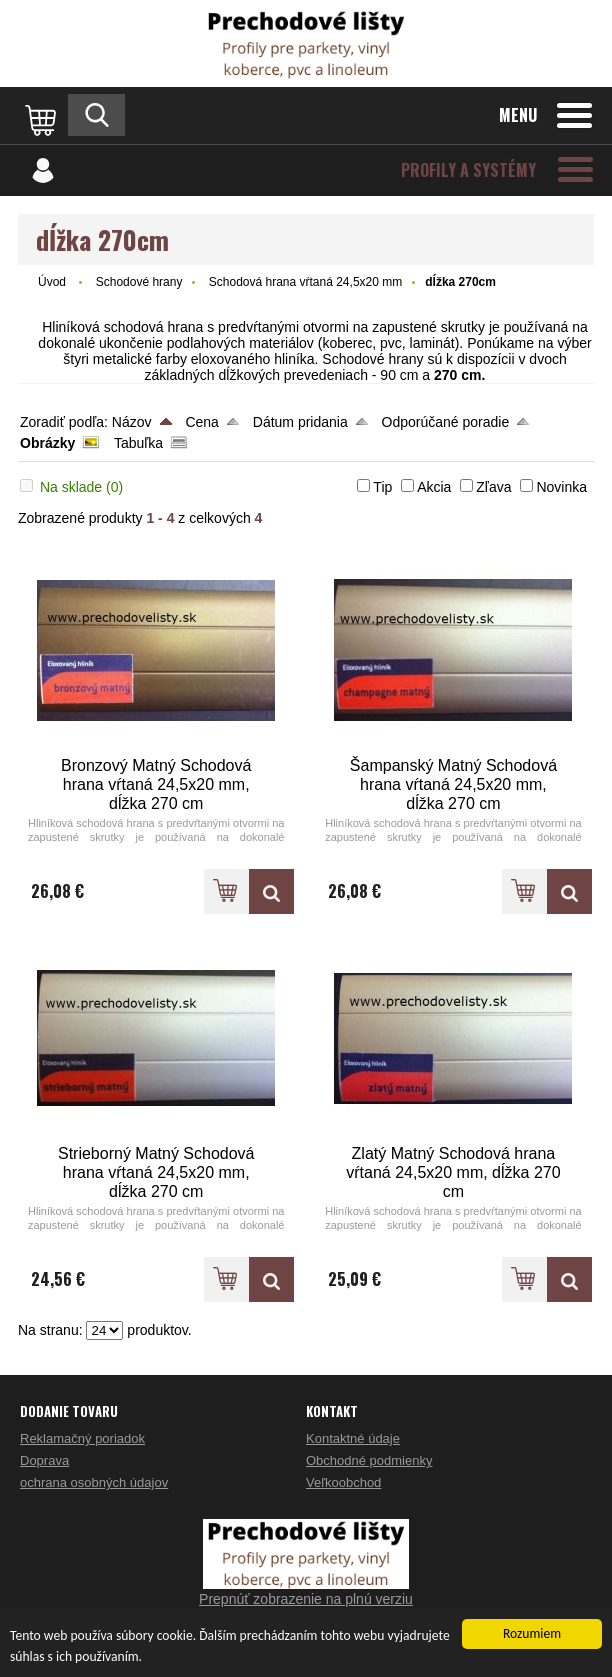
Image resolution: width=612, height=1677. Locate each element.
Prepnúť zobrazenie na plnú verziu (306, 1599)
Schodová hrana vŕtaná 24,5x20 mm (305, 282)
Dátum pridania (300, 422)
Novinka (561, 487)
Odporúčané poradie (446, 422)
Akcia (434, 487)
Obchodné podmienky (369, 1460)
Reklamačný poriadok (82, 1438)
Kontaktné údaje (353, 1438)
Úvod (52, 282)
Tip (382, 487)
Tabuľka (138, 443)
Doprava (44, 1460)
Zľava (493, 487)
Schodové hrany (139, 282)
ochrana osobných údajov (94, 1482)
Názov (132, 422)
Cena (201, 422)
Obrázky (47, 443)
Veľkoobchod (343, 1482)
